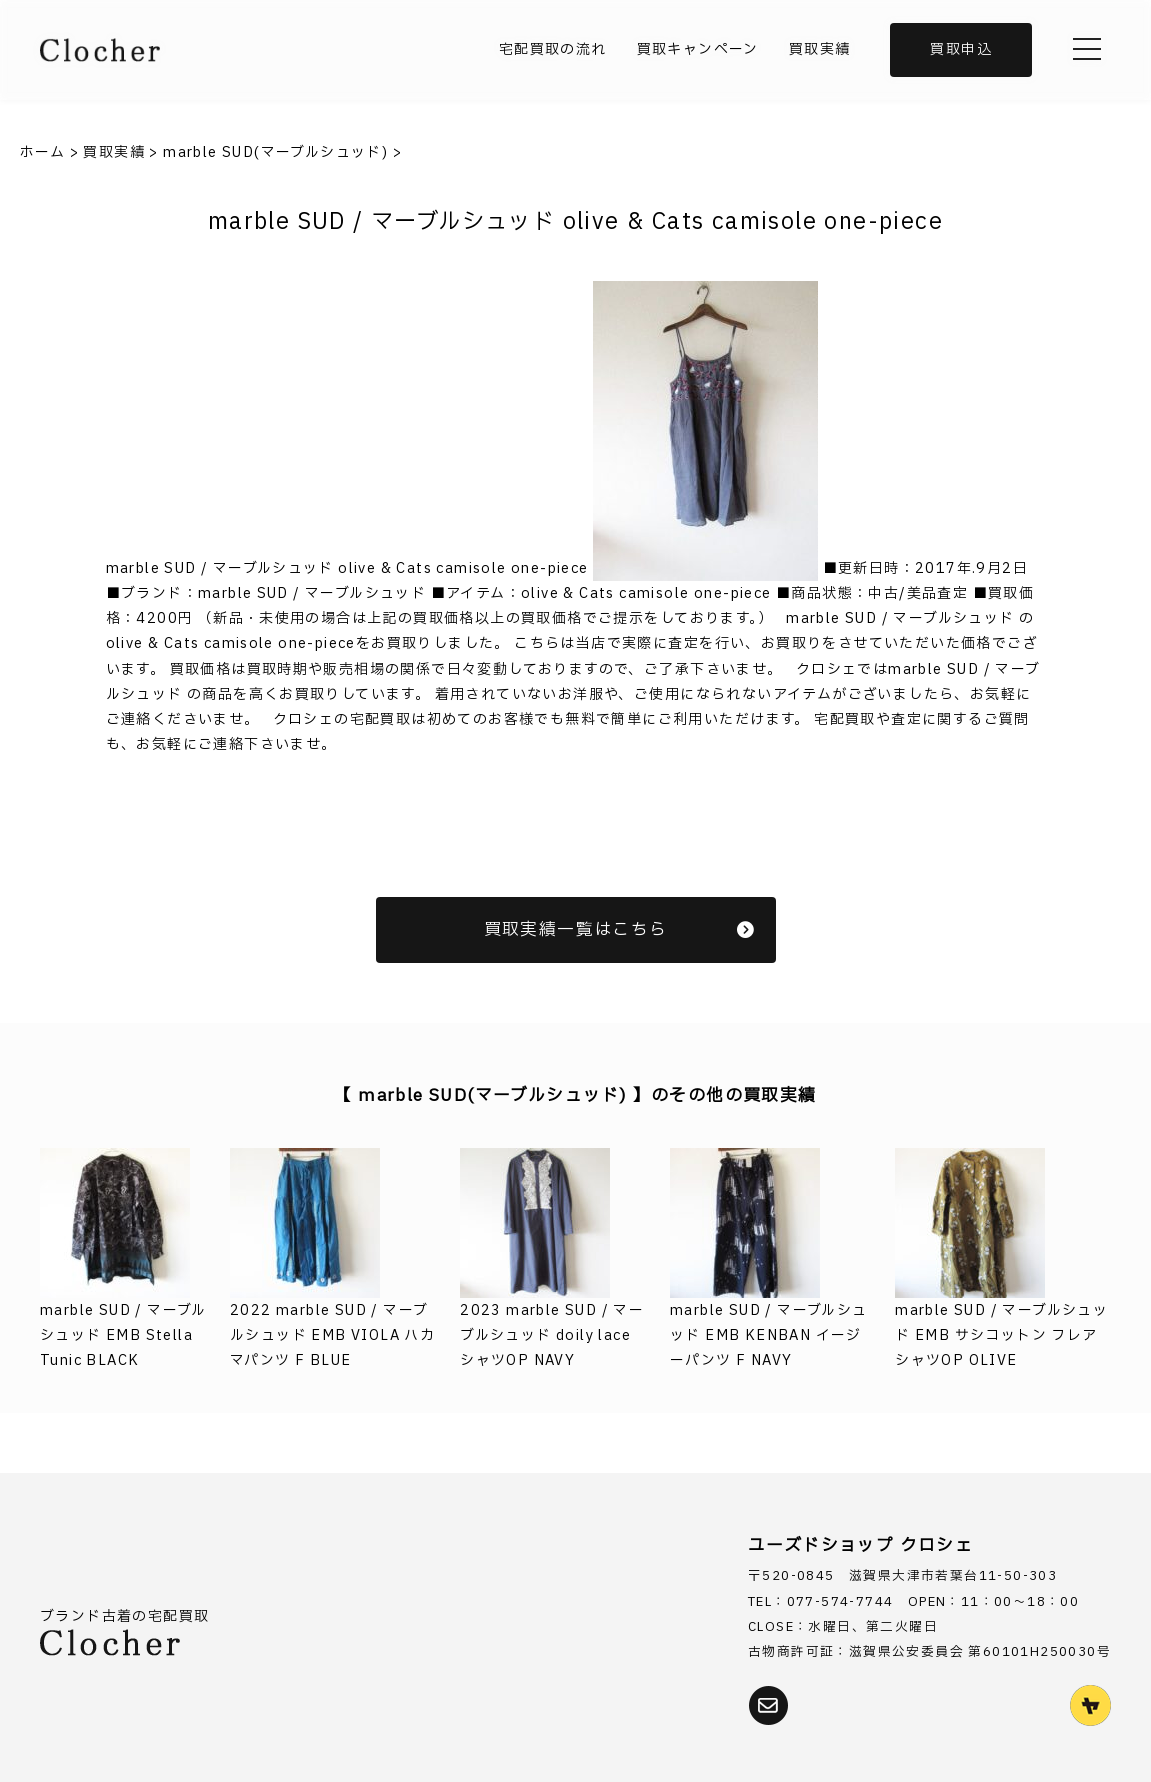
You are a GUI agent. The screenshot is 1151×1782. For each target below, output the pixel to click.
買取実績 (820, 49)
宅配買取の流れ (553, 49)
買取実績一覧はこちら (620, 929)
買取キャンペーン (698, 49)
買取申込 (961, 49)
